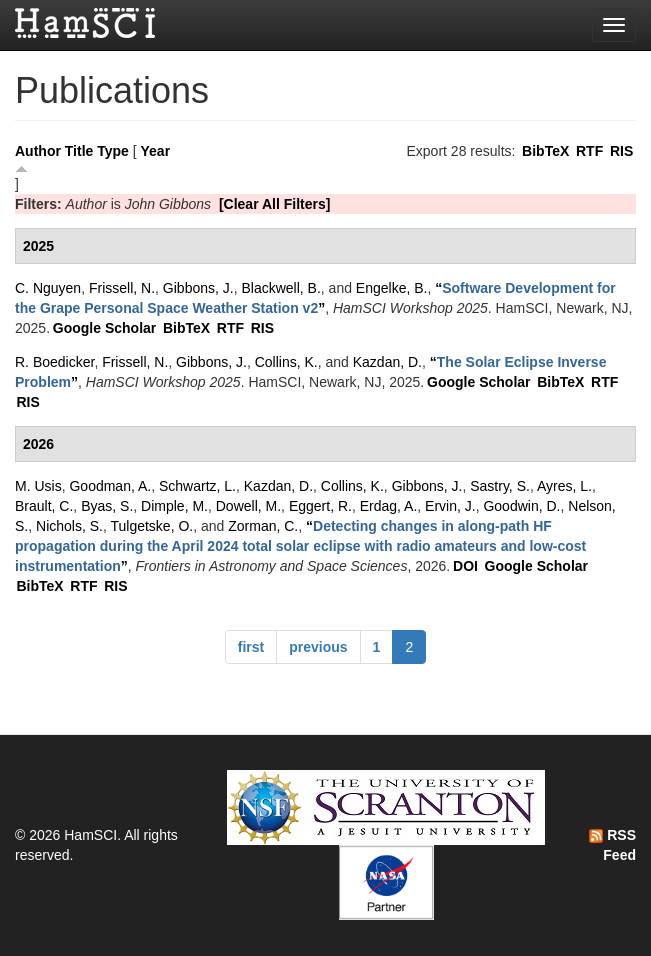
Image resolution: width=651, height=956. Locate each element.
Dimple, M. (174, 506)
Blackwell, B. (280, 288)
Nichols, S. (69, 526)
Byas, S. (107, 506)
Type (113, 151)
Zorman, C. (263, 526)
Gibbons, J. (198, 288)
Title (79, 151)
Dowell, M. (248, 506)
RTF (589, 151)
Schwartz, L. (197, 486)
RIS (621, 151)
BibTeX (545, 151)
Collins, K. (286, 362)
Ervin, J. (450, 506)
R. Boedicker (54, 362)
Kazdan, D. (387, 362)
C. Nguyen (48, 288)
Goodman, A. (110, 486)
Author (38, 151)
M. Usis (38, 486)
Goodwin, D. (521, 506)
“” (300, 546)
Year (156, 151)
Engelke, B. (392, 288)
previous (318, 647)
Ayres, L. (564, 486)
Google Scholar (104, 328)
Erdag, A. (389, 506)
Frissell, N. (122, 288)
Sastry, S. (500, 486)
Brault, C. (44, 506)
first (251, 647)
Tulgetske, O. (151, 526)
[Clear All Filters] (275, 204)
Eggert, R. (320, 506)
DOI (465, 566)
